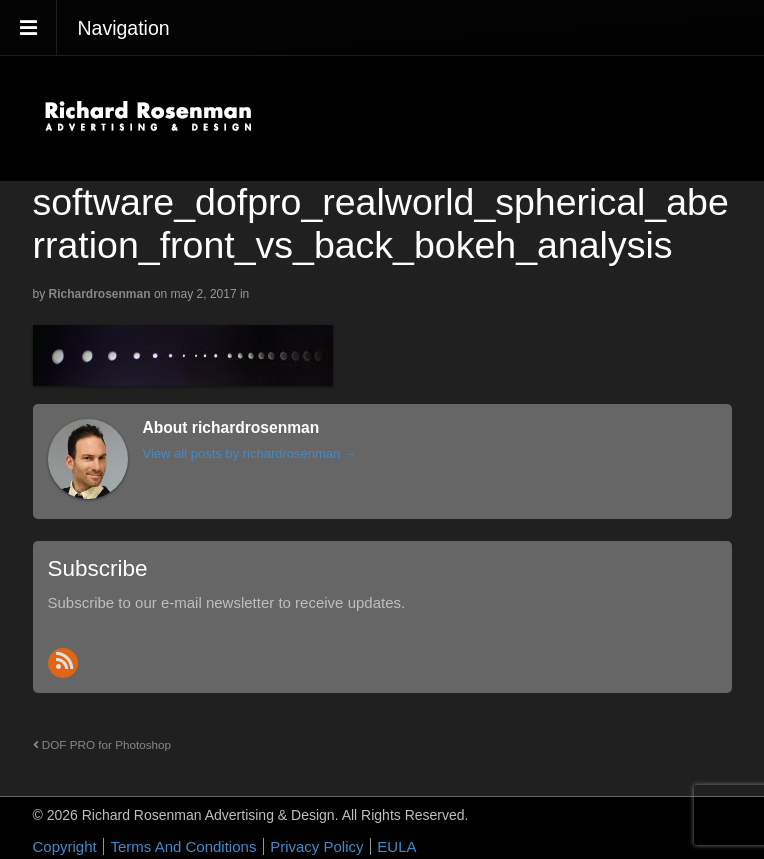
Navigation (124, 28)
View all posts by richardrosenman (250, 453)
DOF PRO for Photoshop (102, 744)
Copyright (65, 846)
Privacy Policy (316, 846)
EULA (396, 846)
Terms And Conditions (183, 846)
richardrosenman (100, 294)
